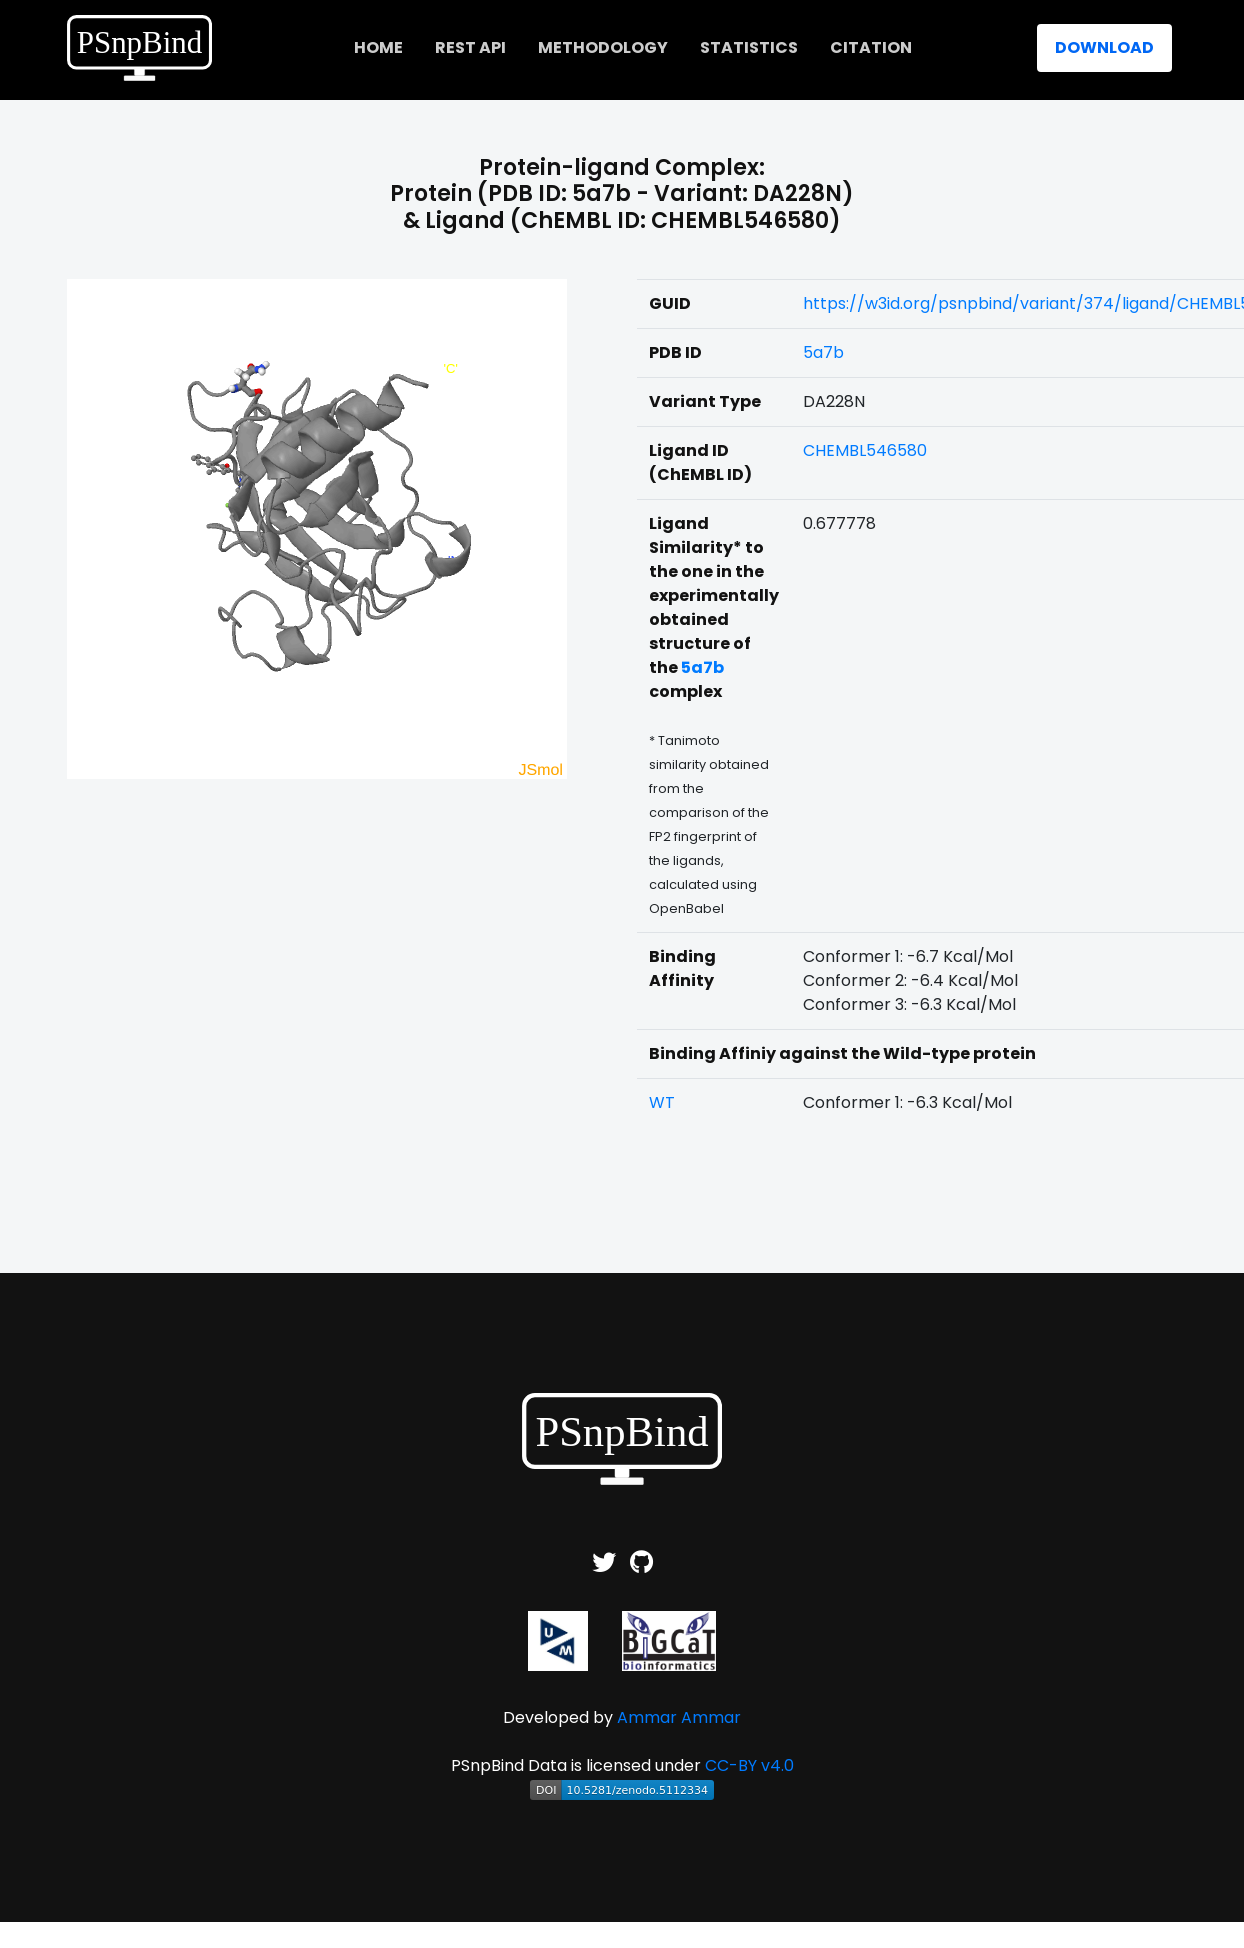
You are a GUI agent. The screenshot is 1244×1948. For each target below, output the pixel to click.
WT (662, 1102)
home (378, 47)
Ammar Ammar (679, 1717)
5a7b (823, 352)
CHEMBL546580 (865, 450)
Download (1104, 47)
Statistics (749, 47)
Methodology (603, 47)
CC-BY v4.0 (749, 1765)
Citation (871, 47)
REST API (470, 47)
